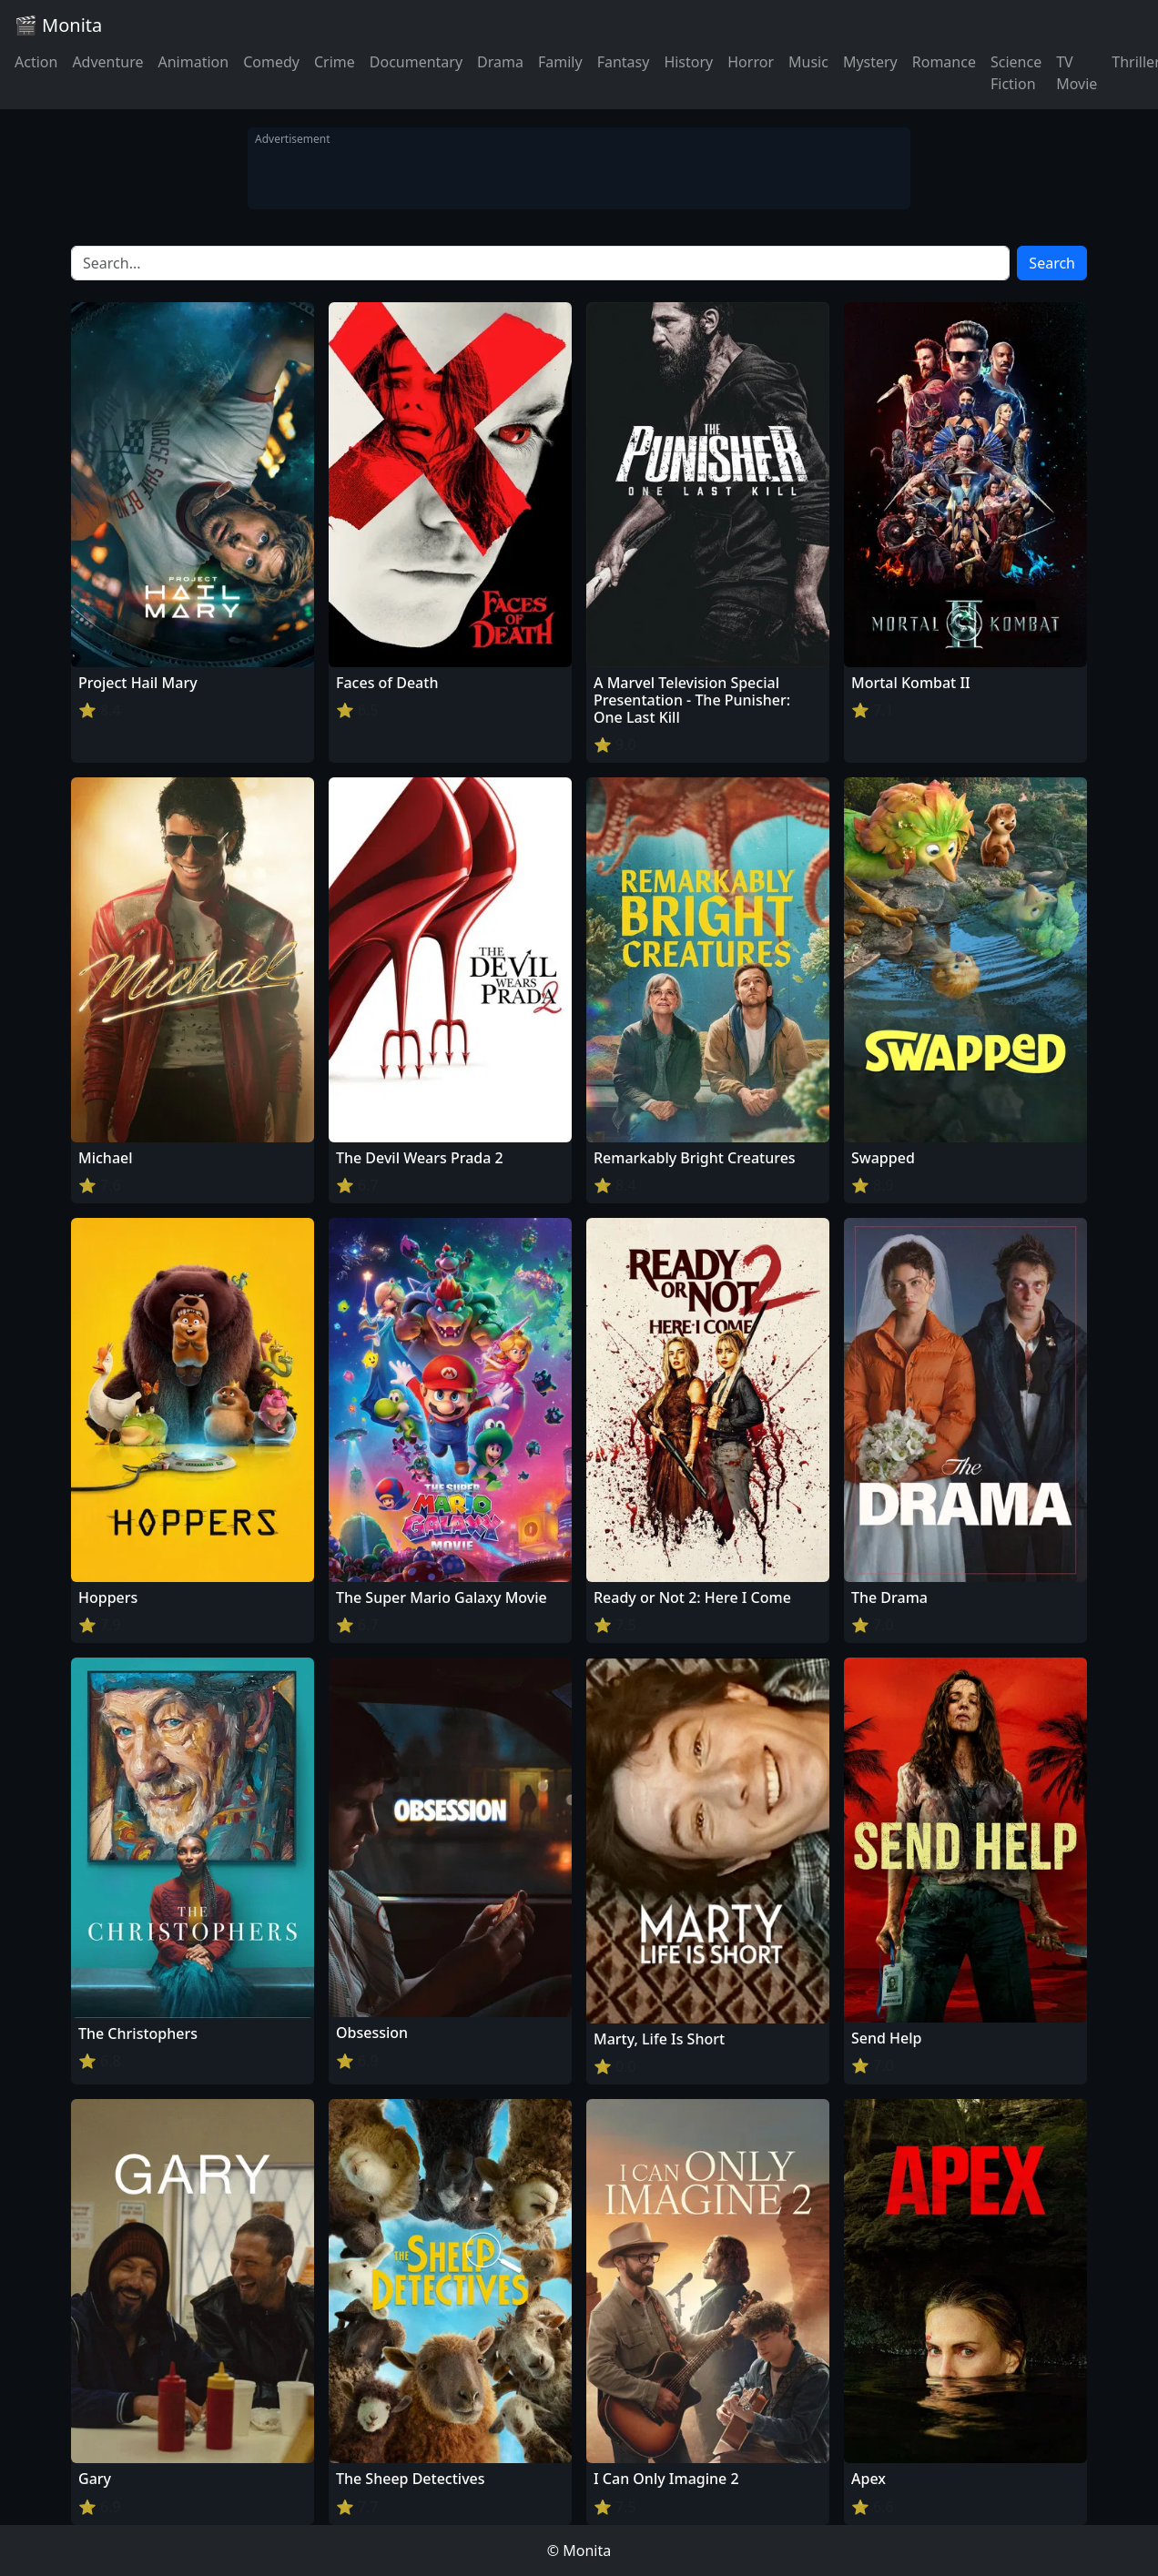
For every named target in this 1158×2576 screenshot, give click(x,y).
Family (560, 62)
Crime (334, 62)
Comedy (271, 62)
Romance (944, 62)
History (688, 62)
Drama (500, 62)
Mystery (870, 62)
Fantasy (623, 62)
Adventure (107, 62)
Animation (193, 62)
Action (36, 62)
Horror (750, 62)
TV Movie (1076, 73)
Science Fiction (1015, 73)
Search (1052, 263)
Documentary (416, 62)
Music (808, 62)
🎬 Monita (58, 25)
